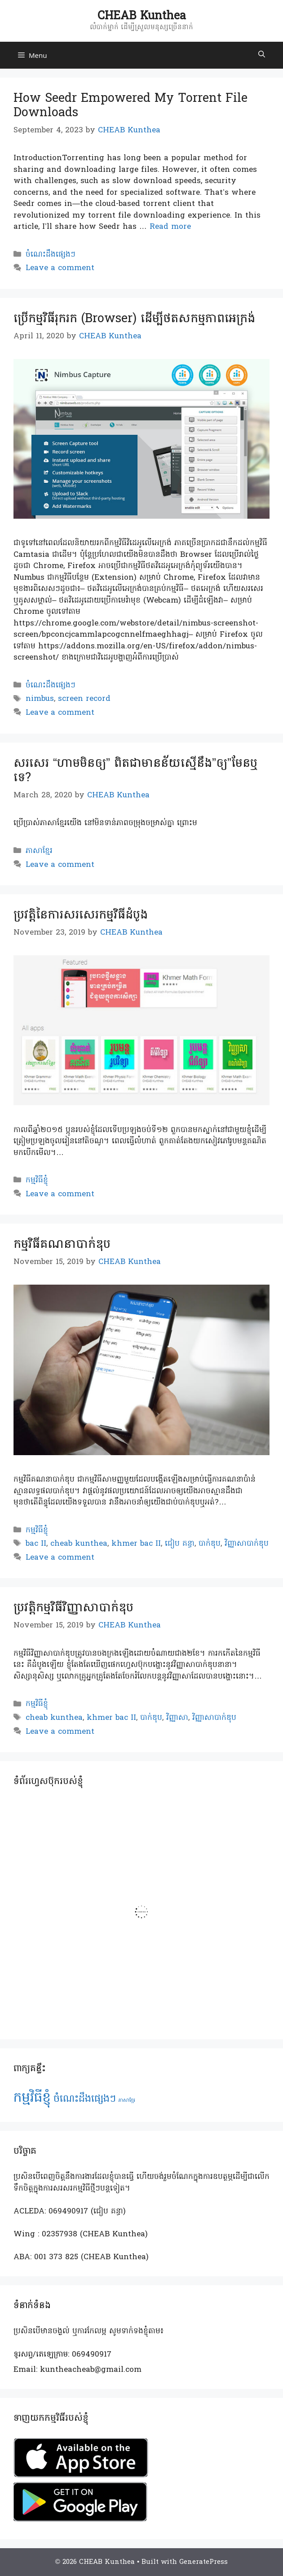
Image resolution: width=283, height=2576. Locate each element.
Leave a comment (60, 268)
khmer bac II (136, 1543)
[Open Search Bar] (261, 55)
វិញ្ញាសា (177, 1717)
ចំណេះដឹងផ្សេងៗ (50, 254)
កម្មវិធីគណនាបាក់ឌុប (62, 1244)
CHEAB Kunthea (141, 15)
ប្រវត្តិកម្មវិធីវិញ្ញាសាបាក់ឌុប (73, 1607)
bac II (36, 1543)
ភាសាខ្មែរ (39, 851)
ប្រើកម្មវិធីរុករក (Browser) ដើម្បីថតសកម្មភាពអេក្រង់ (134, 318)
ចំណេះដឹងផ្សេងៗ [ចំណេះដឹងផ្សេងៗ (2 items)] (84, 2099)
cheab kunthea (78, 1543)
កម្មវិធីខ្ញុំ (37, 1180)
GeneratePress (203, 2562)
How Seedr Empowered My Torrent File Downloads (130, 105)
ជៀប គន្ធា (180, 1543)
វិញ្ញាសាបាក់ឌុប (247, 1543)
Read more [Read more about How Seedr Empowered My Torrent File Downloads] (170, 226)
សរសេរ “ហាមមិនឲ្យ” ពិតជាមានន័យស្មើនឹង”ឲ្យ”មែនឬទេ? (135, 770)
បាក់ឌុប (210, 1543)
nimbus (40, 698)
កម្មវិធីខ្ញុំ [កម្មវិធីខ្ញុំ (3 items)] (32, 2098)
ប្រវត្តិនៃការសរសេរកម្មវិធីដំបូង (80, 915)
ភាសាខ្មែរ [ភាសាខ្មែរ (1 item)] (127, 2100)
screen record (84, 698)
